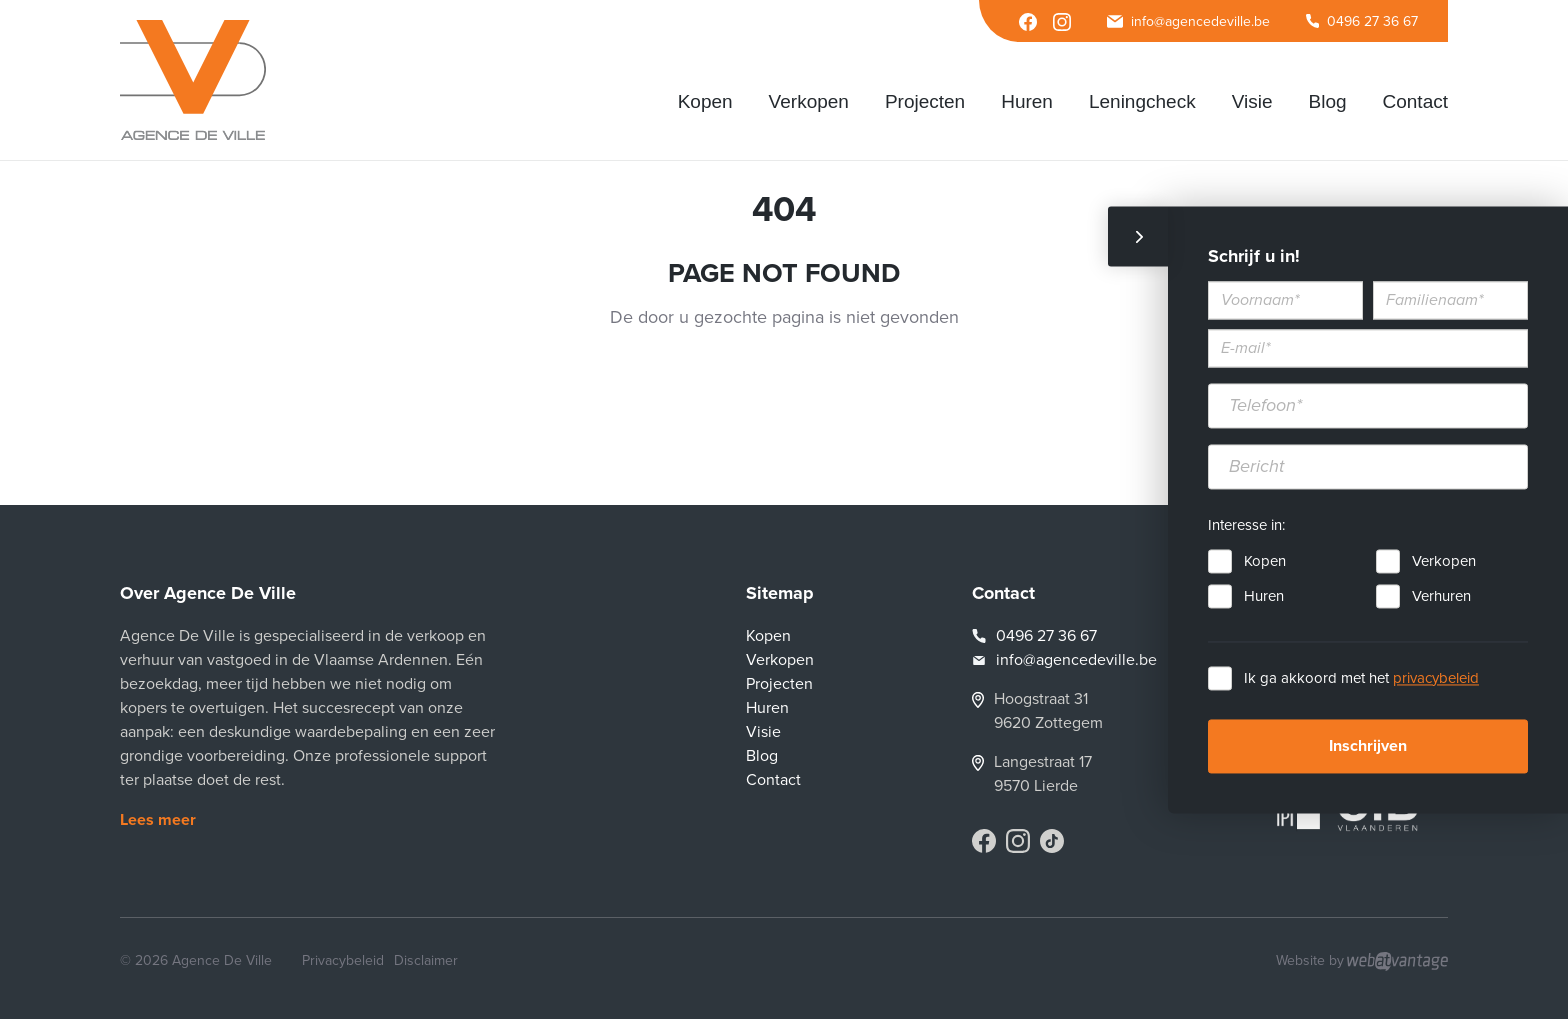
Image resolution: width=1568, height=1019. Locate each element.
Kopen (1265, 561)
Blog (762, 756)
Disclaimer (426, 960)
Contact (773, 780)
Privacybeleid (343, 960)
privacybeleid (1436, 678)
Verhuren (1441, 596)
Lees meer (158, 820)
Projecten (779, 684)
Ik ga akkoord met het (1361, 678)
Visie (763, 732)
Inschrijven (1368, 746)
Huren (1264, 596)
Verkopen (1444, 561)
